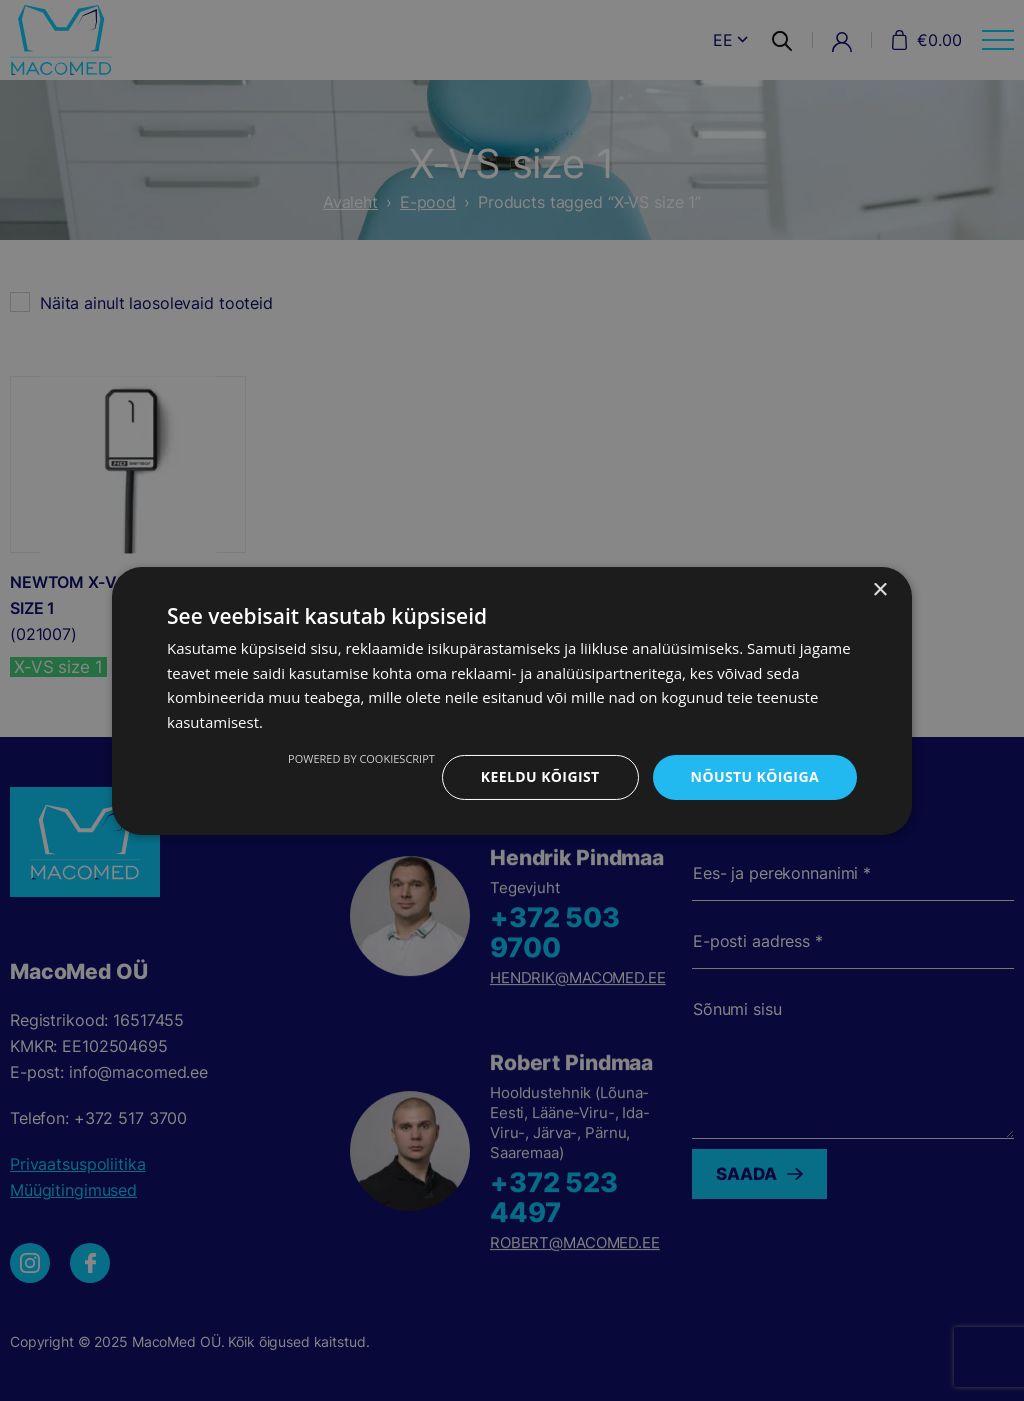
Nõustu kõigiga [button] (755, 776)
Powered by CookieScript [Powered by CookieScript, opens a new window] (361, 758)
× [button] (879, 589)
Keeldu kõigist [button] (540, 776)
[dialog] (512, 700)
